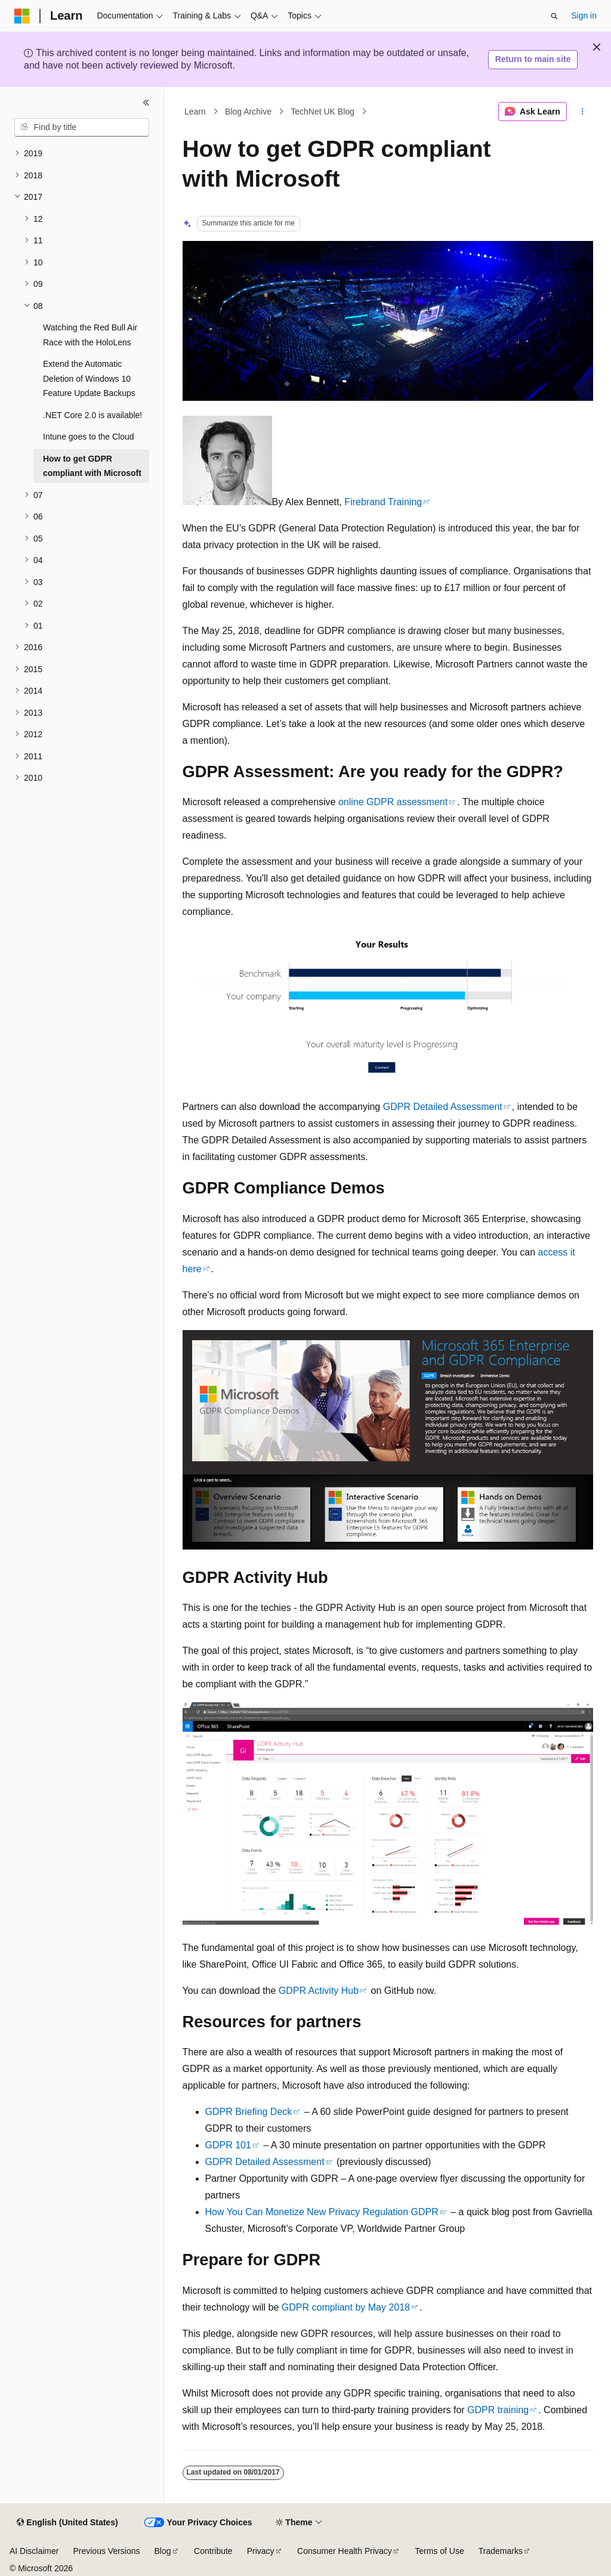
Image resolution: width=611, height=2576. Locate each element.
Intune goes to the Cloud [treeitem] (88, 436)
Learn (195, 111)
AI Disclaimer (34, 2551)
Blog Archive (248, 111)
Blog (163, 2551)
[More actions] (582, 111)
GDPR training (498, 2410)
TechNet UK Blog (322, 111)
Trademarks (501, 2551)
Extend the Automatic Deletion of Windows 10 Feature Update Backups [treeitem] (89, 378)
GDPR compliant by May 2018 (346, 2307)
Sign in (584, 15)
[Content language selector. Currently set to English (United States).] (67, 2522)
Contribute (213, 2551)
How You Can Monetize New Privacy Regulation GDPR (322, 2212)
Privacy (260, 2551)
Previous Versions (106, 2551)
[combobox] (81, 127)
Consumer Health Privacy (344, 2551)
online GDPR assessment (393, 802)
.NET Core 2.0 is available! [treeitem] (92, 415)
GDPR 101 (228, 2145)
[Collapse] (146, 102)
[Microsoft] (22, 16)
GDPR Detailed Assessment (442, 1107)
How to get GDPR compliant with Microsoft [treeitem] (92, 466)
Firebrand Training (383, 502)
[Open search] (554, 16)
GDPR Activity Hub (319, 1991)
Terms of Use (439, 2551)
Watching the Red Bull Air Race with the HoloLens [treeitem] (90, 335)
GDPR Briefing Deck (248, 2112)
